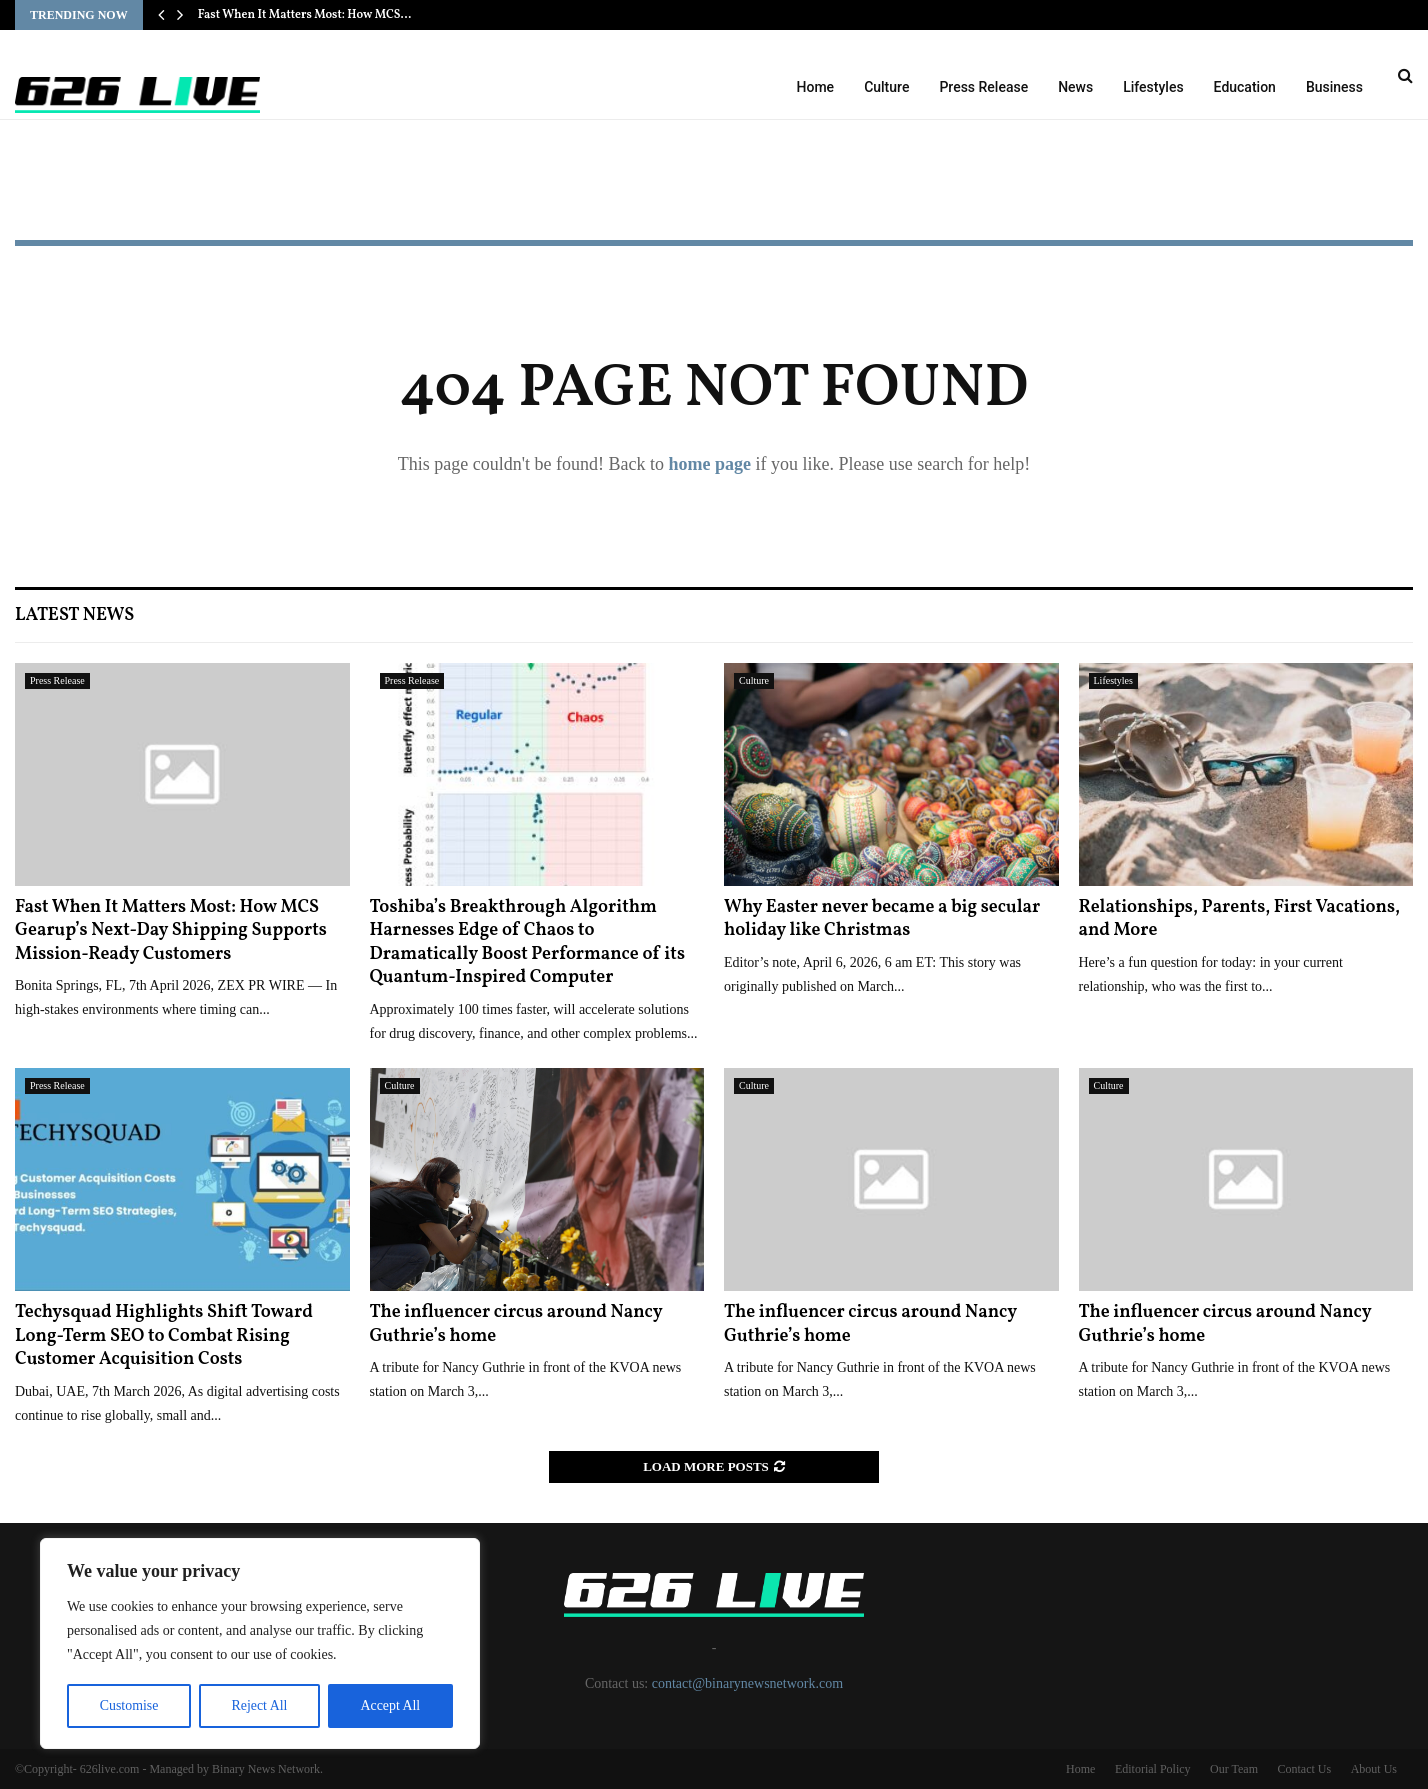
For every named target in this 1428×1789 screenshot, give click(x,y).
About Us (1374, 1769)
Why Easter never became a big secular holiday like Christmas (882, 919)
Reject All (259, 1705)
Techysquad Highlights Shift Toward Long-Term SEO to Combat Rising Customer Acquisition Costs (164, 1336)
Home (816, 87)
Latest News (74, 615)
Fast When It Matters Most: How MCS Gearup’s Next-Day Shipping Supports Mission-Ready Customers (171, 931)
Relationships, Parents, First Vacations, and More (1240, 919)
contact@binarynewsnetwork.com (747, 1683)
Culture (886, 87)
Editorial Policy (1153, 1769)
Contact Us (1304, 1769)
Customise (128, 1705)
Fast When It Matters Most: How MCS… (305, 15)
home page (709, 464)
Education (1245, 87)
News (1075, 87)
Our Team (1234, 1769)
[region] (260, 1644)
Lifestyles (1153, 87)
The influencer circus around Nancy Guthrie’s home (516, 1324)
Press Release (983, 87)
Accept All (390, 1705)
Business (1334, 87)
